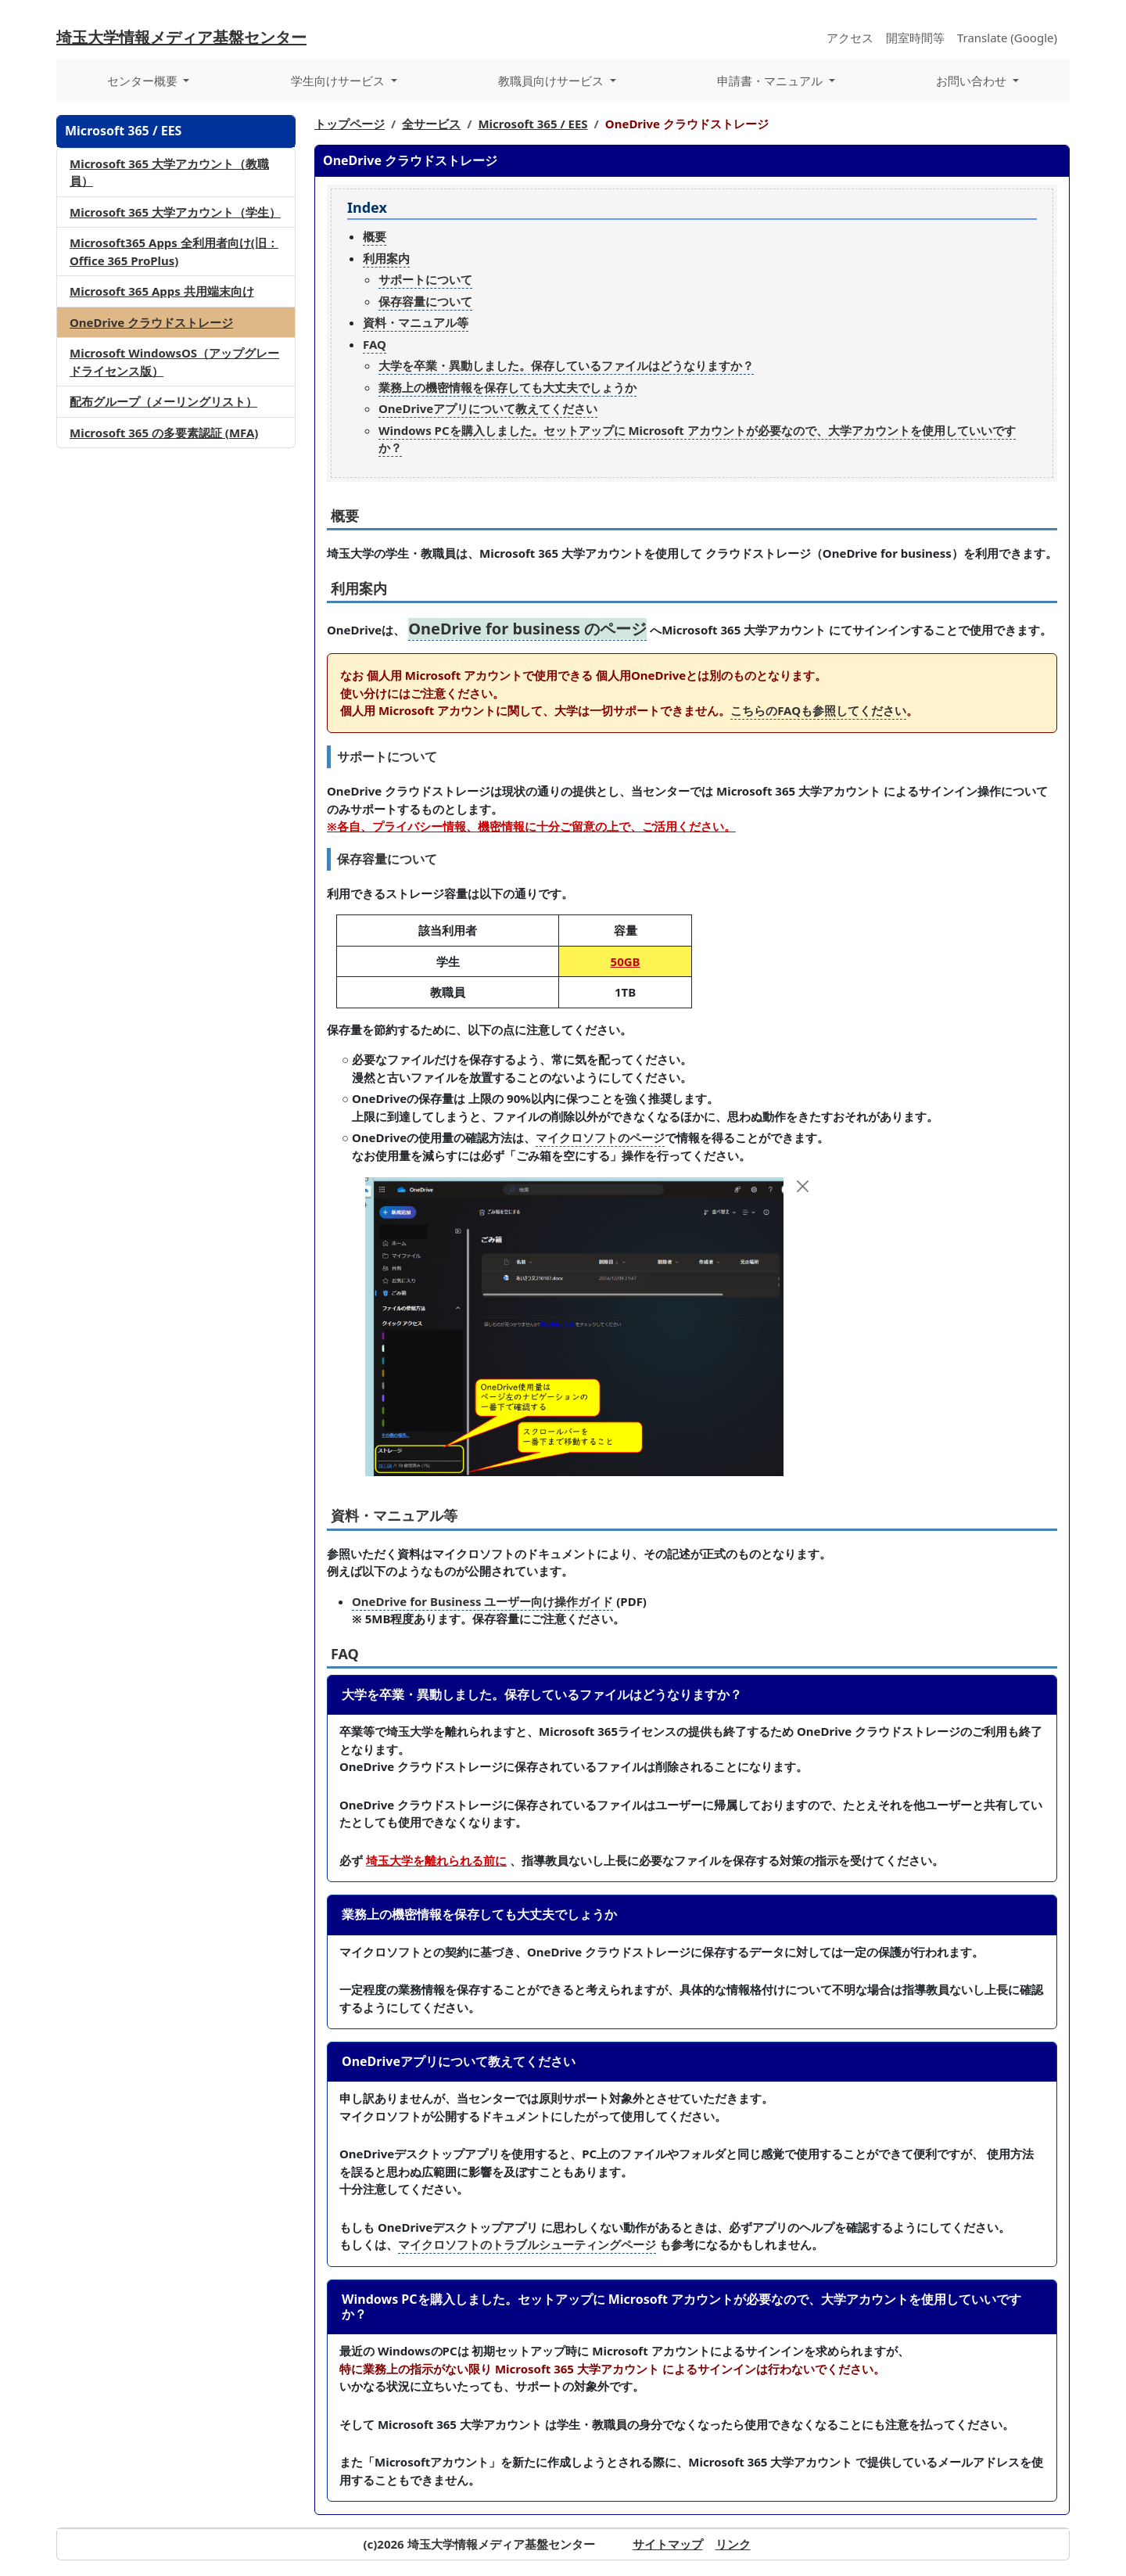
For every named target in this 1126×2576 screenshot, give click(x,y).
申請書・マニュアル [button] (771, 80)
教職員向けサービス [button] (552, 80)
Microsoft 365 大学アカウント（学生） (175, 212)
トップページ (349, 123)
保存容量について (425, 301)
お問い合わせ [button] (972, 80)
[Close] (802, 1186)
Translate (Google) (1007, 37)
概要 (374, 236)
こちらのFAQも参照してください (818, 710)
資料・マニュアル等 (415, 322)
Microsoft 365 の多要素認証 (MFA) (164, 432)
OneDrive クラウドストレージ (151, 322)
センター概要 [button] (144, 80)
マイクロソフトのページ (600, 1137)
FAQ (374, 344)
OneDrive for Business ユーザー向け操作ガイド (482, 1601)
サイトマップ (668, 2544)
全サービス (431, 123)
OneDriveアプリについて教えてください (487, 408)
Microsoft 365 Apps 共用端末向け (162, 291)
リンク (733, 2544)
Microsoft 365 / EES (532, 123)
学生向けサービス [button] (339, 80)
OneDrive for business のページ (527, 628)
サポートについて (425, 279)
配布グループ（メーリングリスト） (163, 401)
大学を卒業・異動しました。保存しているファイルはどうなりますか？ (566, 365)
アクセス (850, 37)
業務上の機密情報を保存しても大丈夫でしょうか (507, 387)
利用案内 (386, 258)
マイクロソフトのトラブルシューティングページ (527, 2244)
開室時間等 (915, 37)
